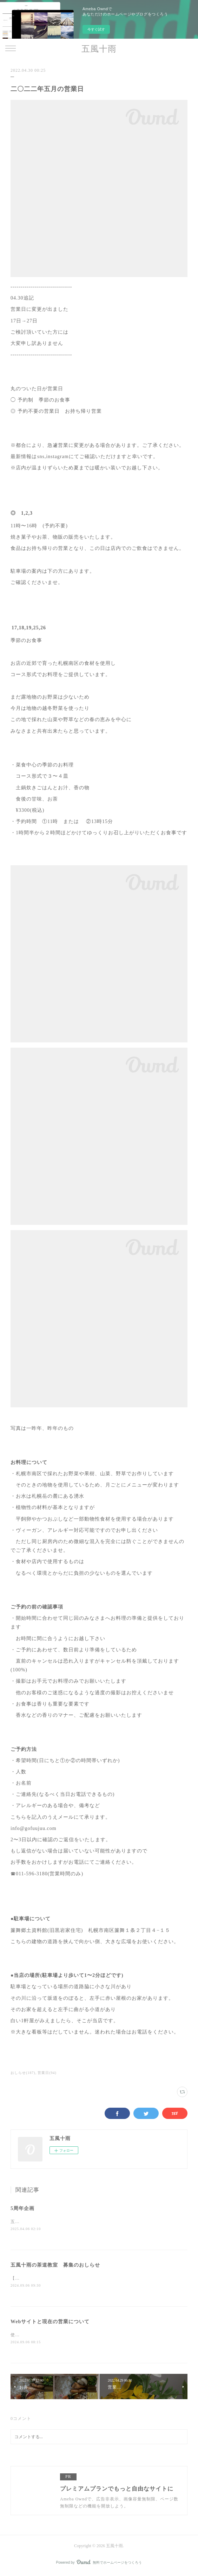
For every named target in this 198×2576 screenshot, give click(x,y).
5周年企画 (22, 2208)
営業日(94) (47, 2073)
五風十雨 (99, 48)
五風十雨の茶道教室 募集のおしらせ (55, 2265)
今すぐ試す (96, 29)
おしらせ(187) (23, 2073)
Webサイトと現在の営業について (50, 2322)
